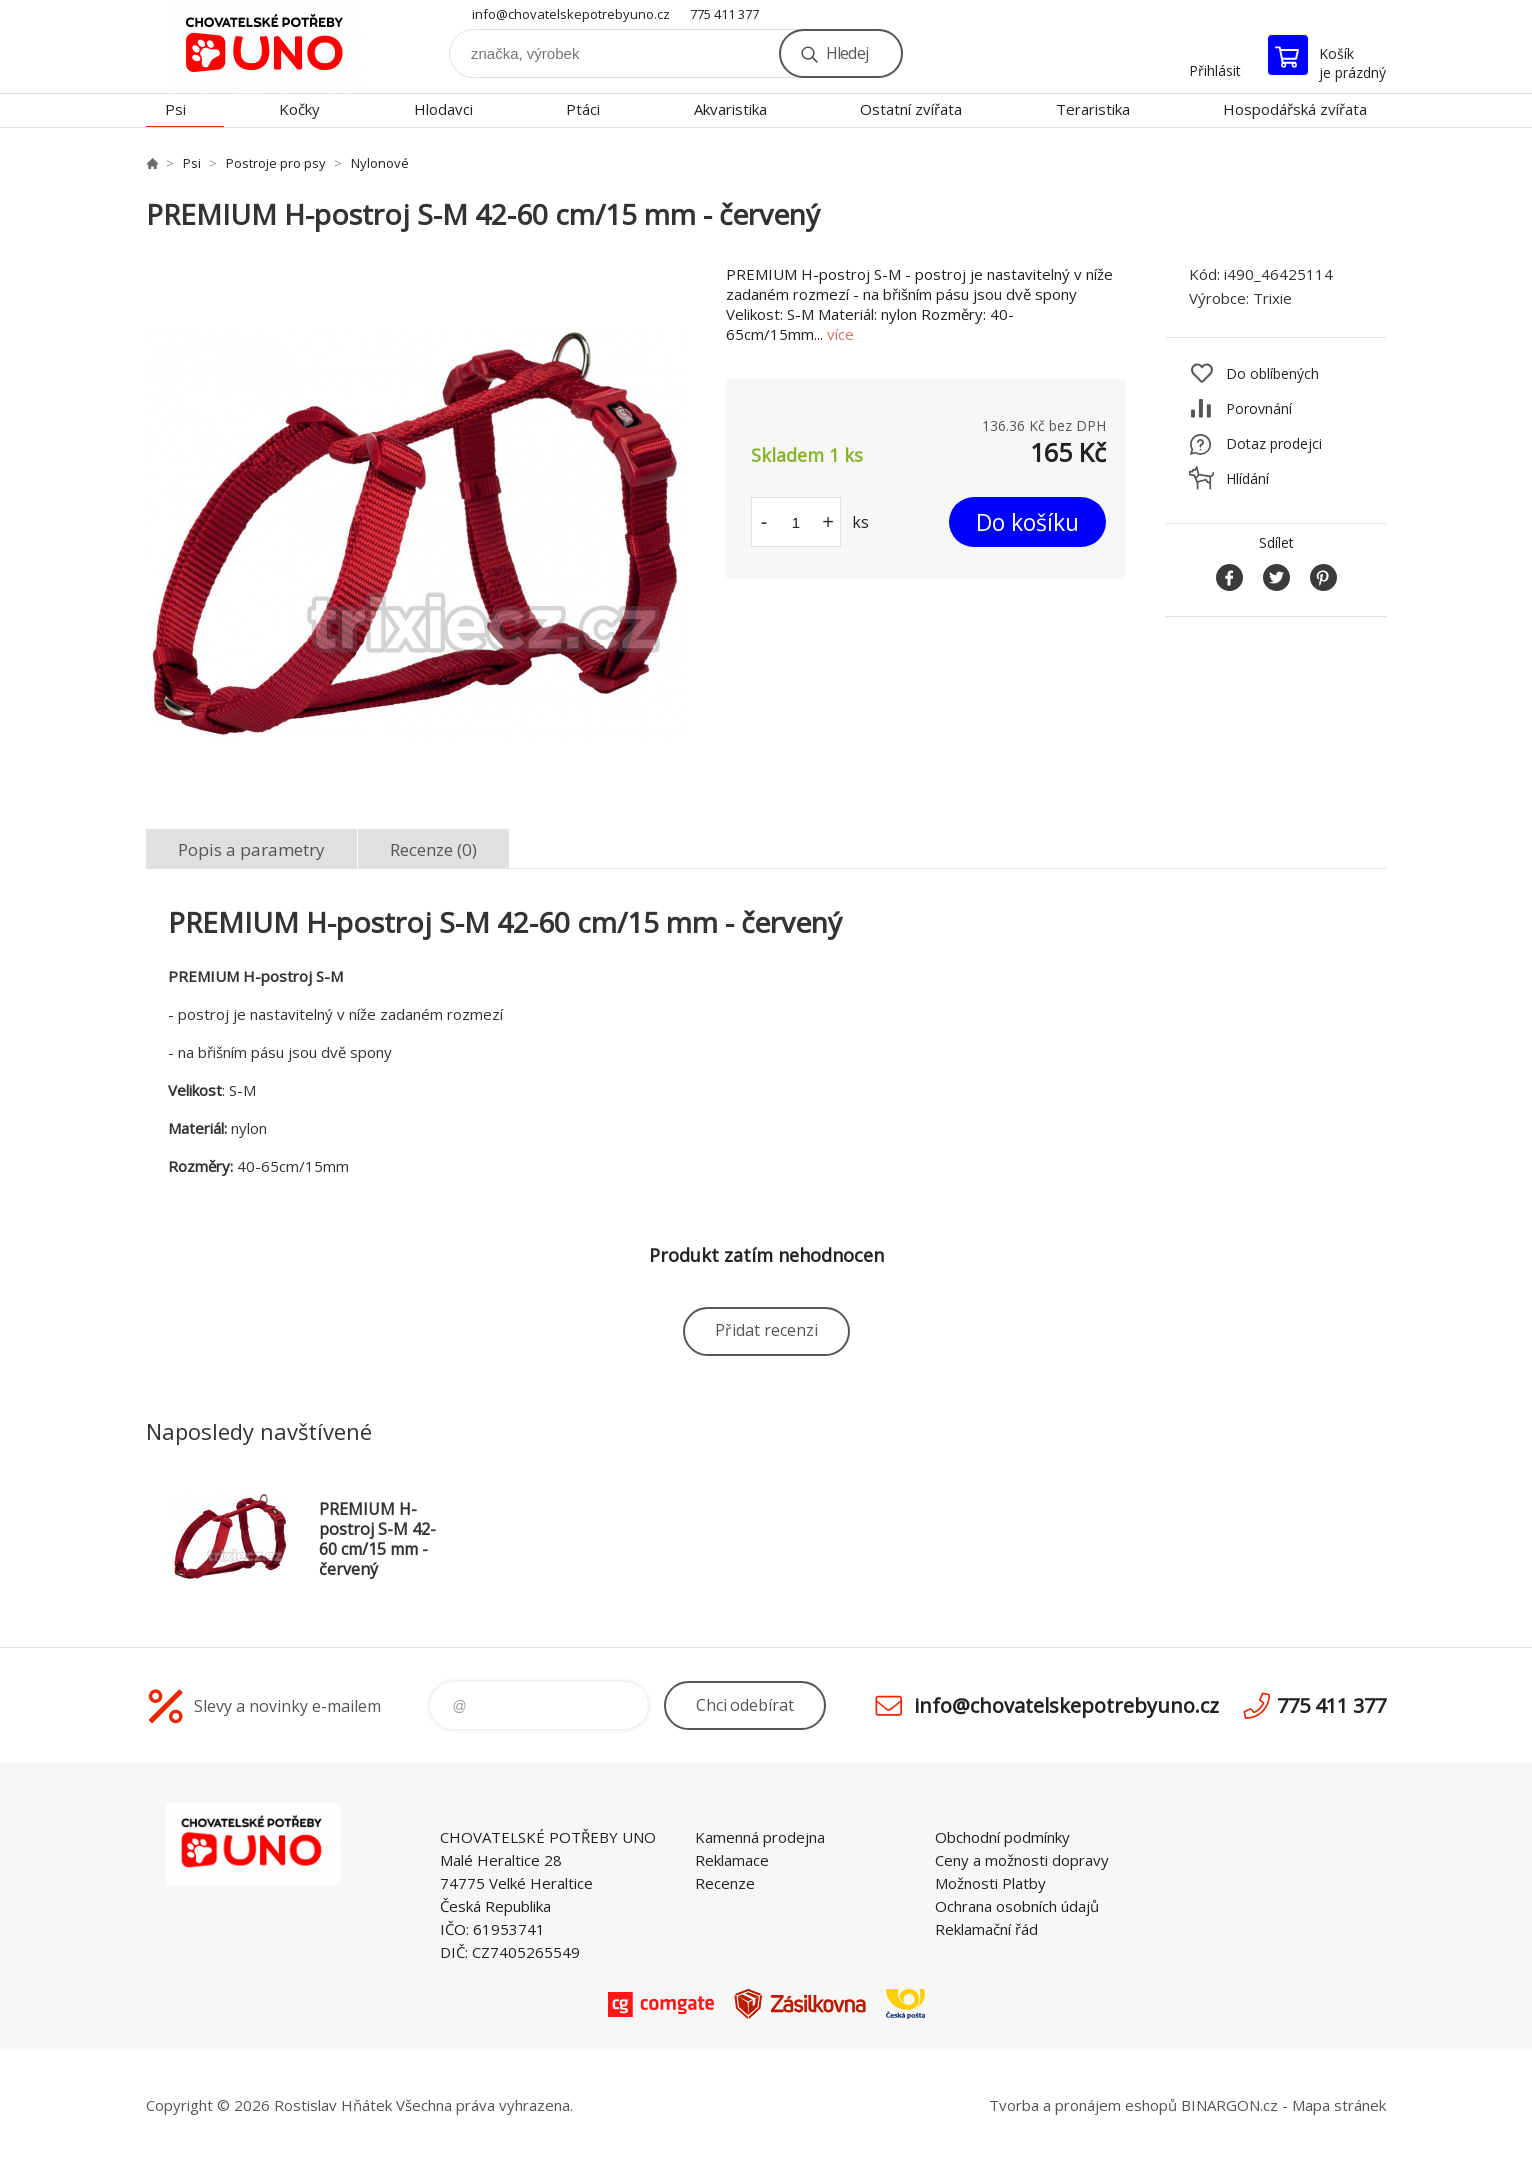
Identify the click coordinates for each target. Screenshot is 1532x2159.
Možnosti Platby (990, 1883)
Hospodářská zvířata (1295, 109)
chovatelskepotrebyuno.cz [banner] (266, 46)
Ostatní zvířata (911, 109)
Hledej (847, 53)
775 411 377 (724, 14)
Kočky (299, 109)
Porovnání (1259, 408)
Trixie (1272, 298)
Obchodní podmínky (1002, 1837)
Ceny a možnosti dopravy (1022, 1860)
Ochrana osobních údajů (1017, 1906)
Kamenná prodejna (760, 1837)
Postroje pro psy (276, 163)
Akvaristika (730, 109)
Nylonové (380, 163)
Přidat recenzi (766, 1330)
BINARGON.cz (1229, 2105)
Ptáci (583, 109)
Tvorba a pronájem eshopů (1083, 2105)
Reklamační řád (986, 1929)
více (840, 334)
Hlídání (1247, 478)
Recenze (725, 1883)
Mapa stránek (1339, 2105)
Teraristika (1093, 109)
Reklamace (732, 1860)
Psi (175, 109)
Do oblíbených (1272, 373)
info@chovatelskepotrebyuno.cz (571, 14)
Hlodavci (443, 109)
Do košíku (1027, 522)
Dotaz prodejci (1274, 443)
